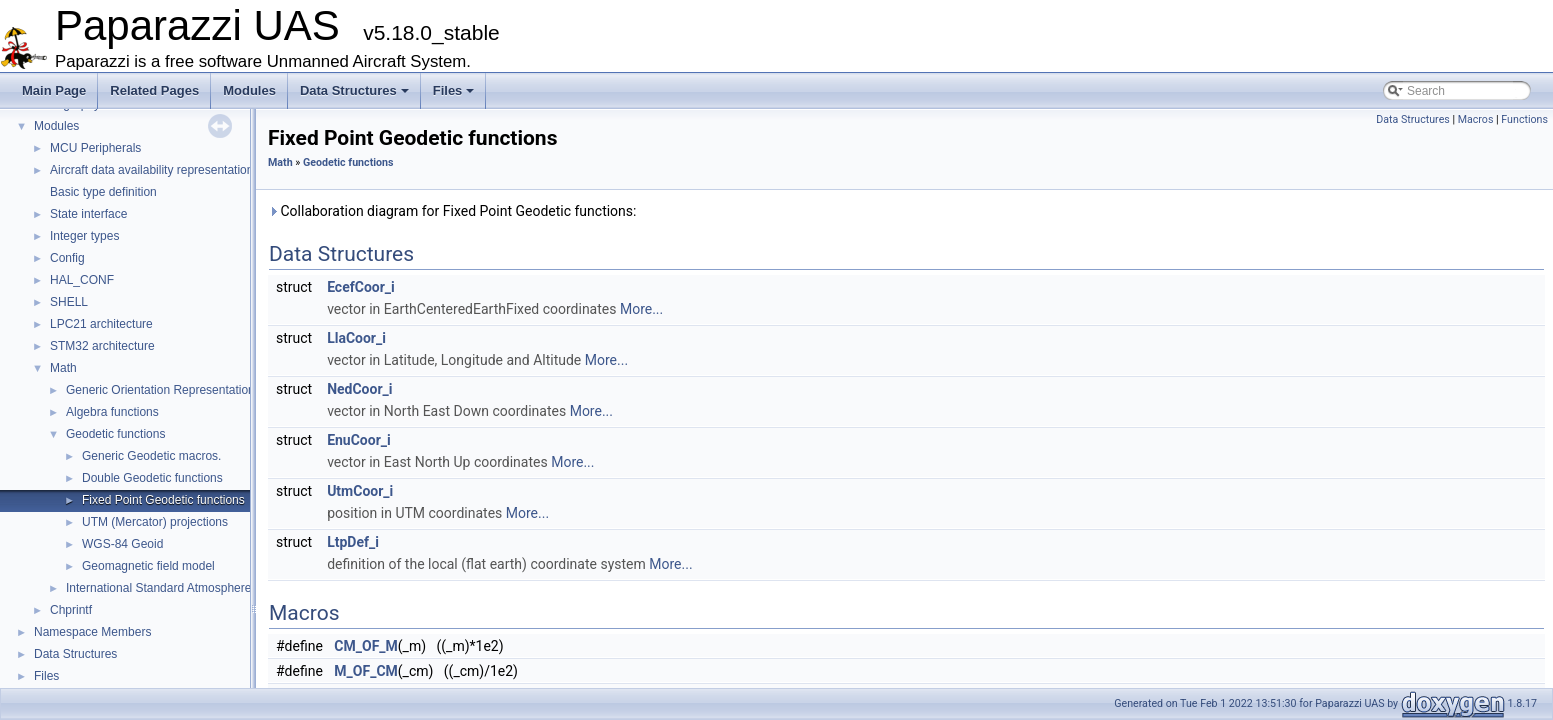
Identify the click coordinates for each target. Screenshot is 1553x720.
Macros (1476, 119)
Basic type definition (103, 192)
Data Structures (354, 90)
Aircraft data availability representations (154, 170)
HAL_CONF (82, 280)
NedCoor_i (359, 389)
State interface (88, 214)
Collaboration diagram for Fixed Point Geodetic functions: (452, 211)
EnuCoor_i (359, 440)
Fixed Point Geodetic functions (163, 500)
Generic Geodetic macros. (151, 456)
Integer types (84, 236)
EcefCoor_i (361, 287)
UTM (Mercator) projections (155, 522)
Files (454, 90)
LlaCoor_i (356, 338)
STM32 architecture (102, 346)
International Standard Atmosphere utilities (178, 588)
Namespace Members (92, 632)
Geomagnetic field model (148, 566)
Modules (249, 90)
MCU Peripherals (95, 148)
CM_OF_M (365, 646)
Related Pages (154, 90)
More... (641, 309)
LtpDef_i (353, 542)
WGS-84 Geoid (122, 544)
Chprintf (71, 610)
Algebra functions (112, 412)
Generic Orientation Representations (163, 390)
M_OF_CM (365, 671)
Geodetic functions (115, 434)
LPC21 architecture (101, 324)
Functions (1524, 119)
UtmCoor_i (360, 491)
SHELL (69, 302)
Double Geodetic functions (152, 478)
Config (67, 258)
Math (63, 368)
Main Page (54, 90)
